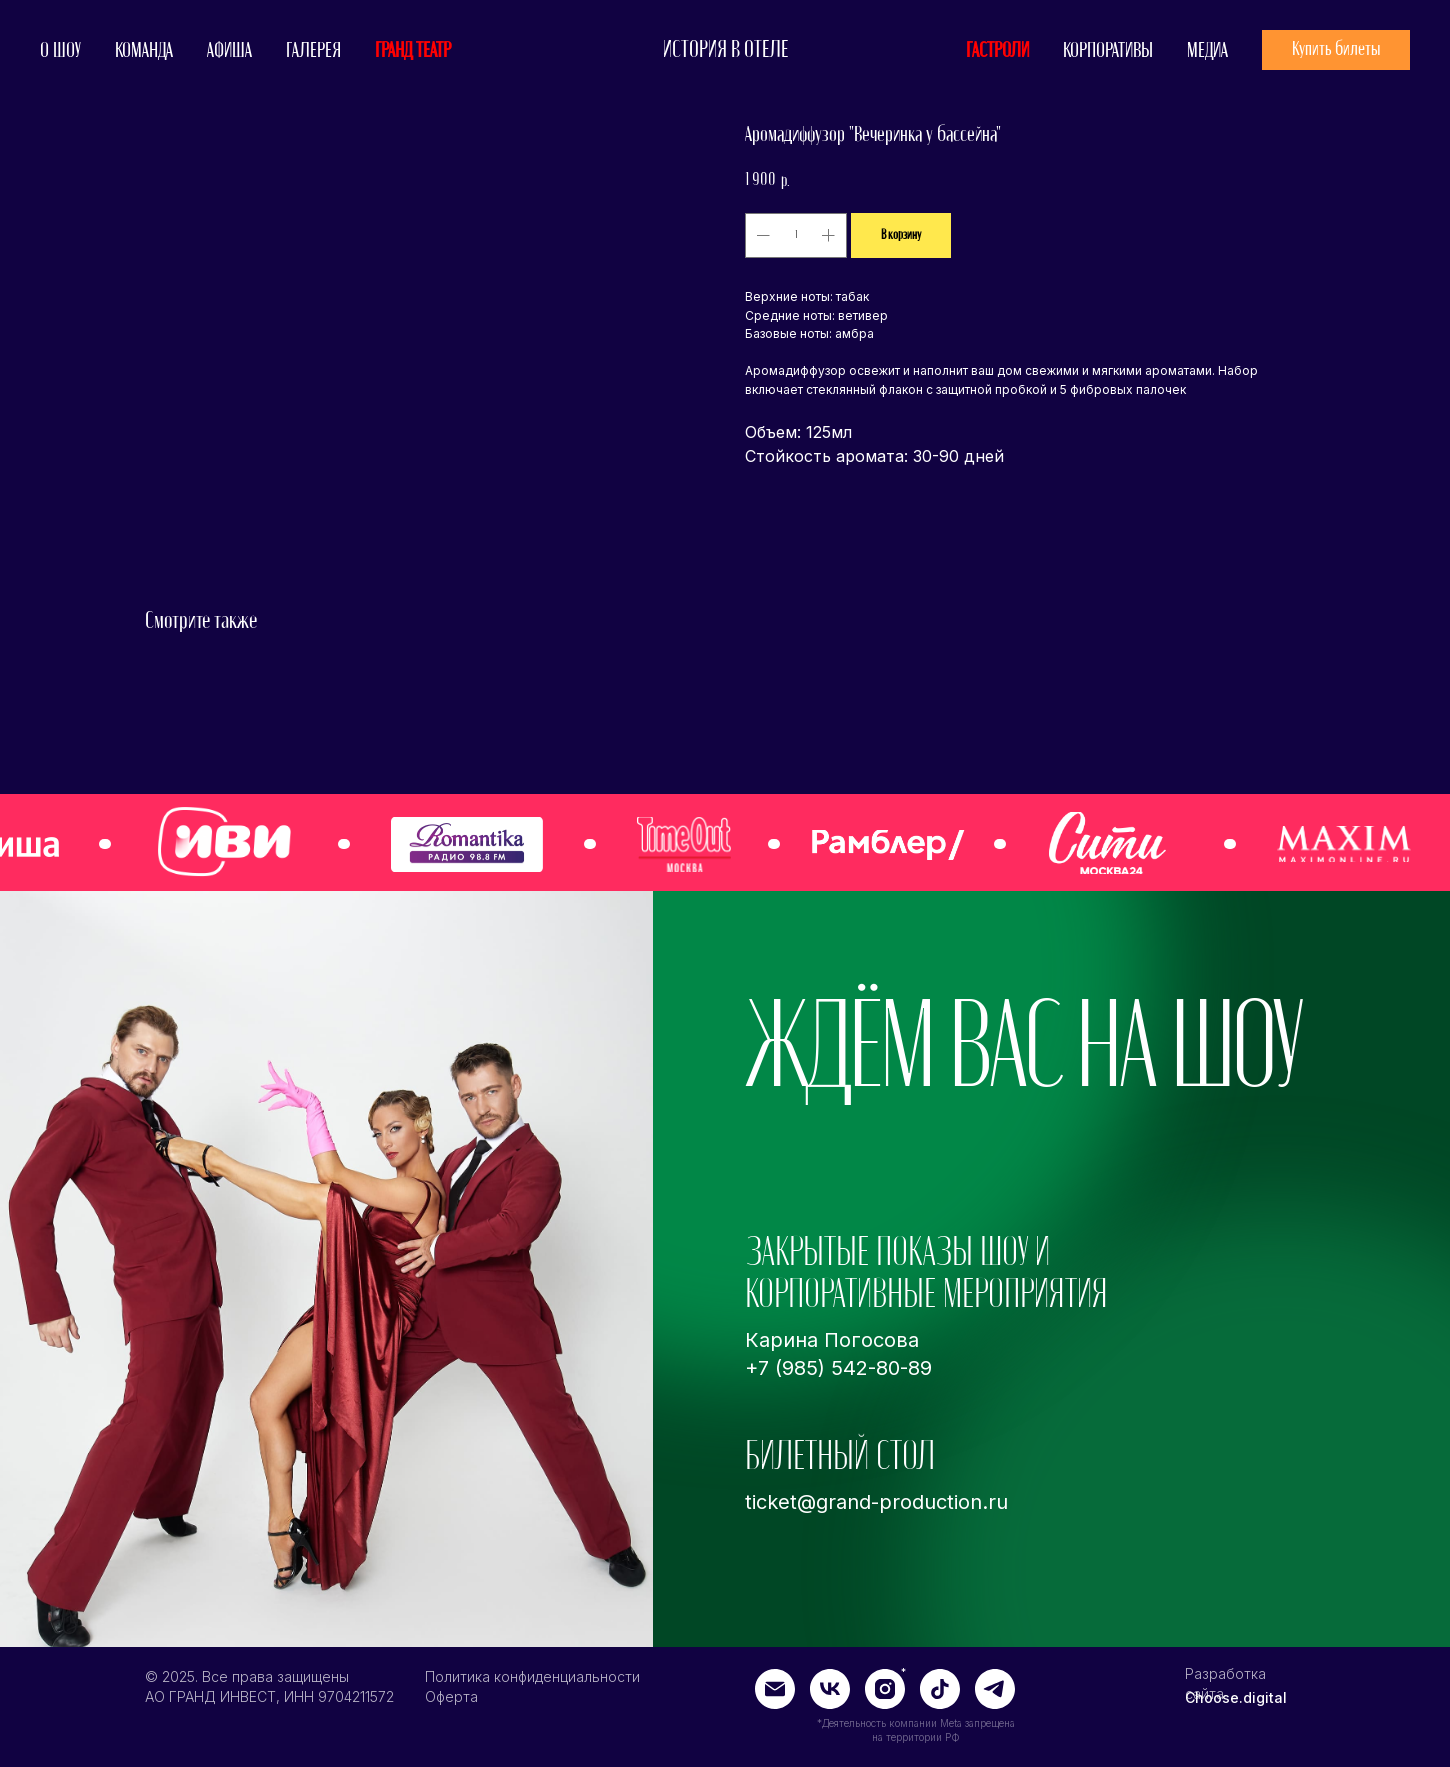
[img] (1344, 844)
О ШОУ (60, 50)
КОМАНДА (144, 50)
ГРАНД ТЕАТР (413, 50)
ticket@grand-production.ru (876, 1502)
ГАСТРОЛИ (997, 50)
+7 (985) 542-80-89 (838, 1368)
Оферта (451, 1696)
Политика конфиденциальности (532, 1676)
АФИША (229, 50)
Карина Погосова (832, 1340)
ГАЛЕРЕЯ (313, 50)
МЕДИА (1207, 50)
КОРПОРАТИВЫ (1108, 50)
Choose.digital (1236, 1697)
